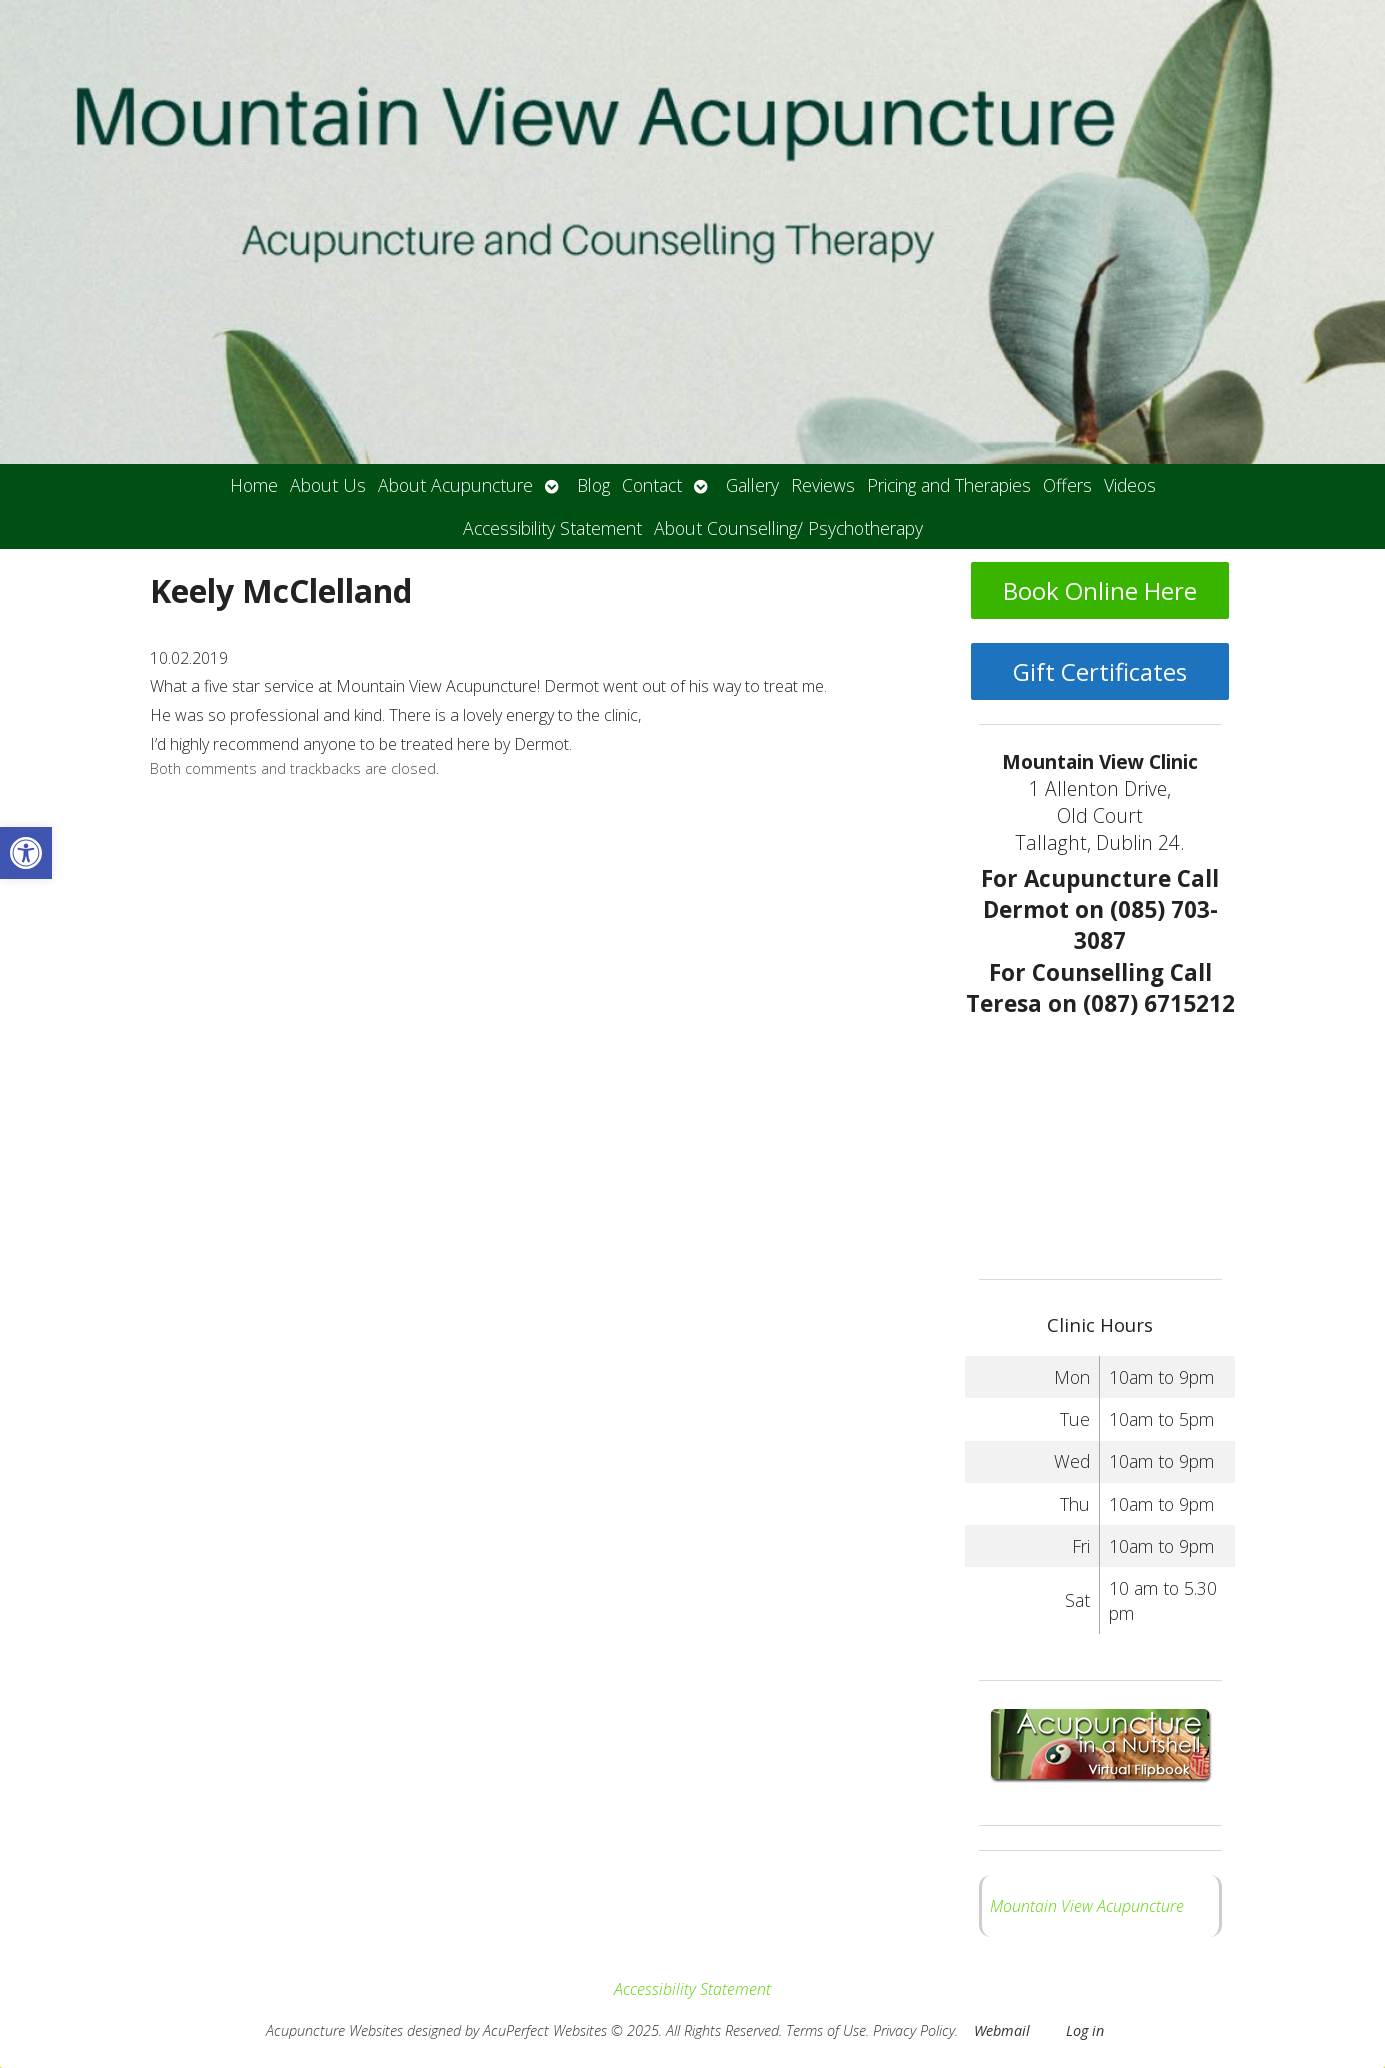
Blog (593, 485)
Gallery (752, 485)
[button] (26, 853)
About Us (328, 485)
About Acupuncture (455, 485)
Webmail (1002, 2030)
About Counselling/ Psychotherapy (788, 528)
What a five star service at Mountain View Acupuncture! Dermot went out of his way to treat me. (488, 686)
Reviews (823, 485)
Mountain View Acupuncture (1087, 1906)
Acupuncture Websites (334, 2030)
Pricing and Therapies (949, 485)
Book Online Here (1100, 590)
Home (254, 485)
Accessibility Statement (552, 528)
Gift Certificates (1100, 671)
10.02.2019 (189, 658)
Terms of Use (826, 2030)
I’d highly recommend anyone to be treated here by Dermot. (361, 744)
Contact (652, 485)
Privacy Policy (914, 2030)
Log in (1085, 2030)
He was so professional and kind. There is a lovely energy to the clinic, (395, 715)
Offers (1067, 485)
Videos (1130, 485)
